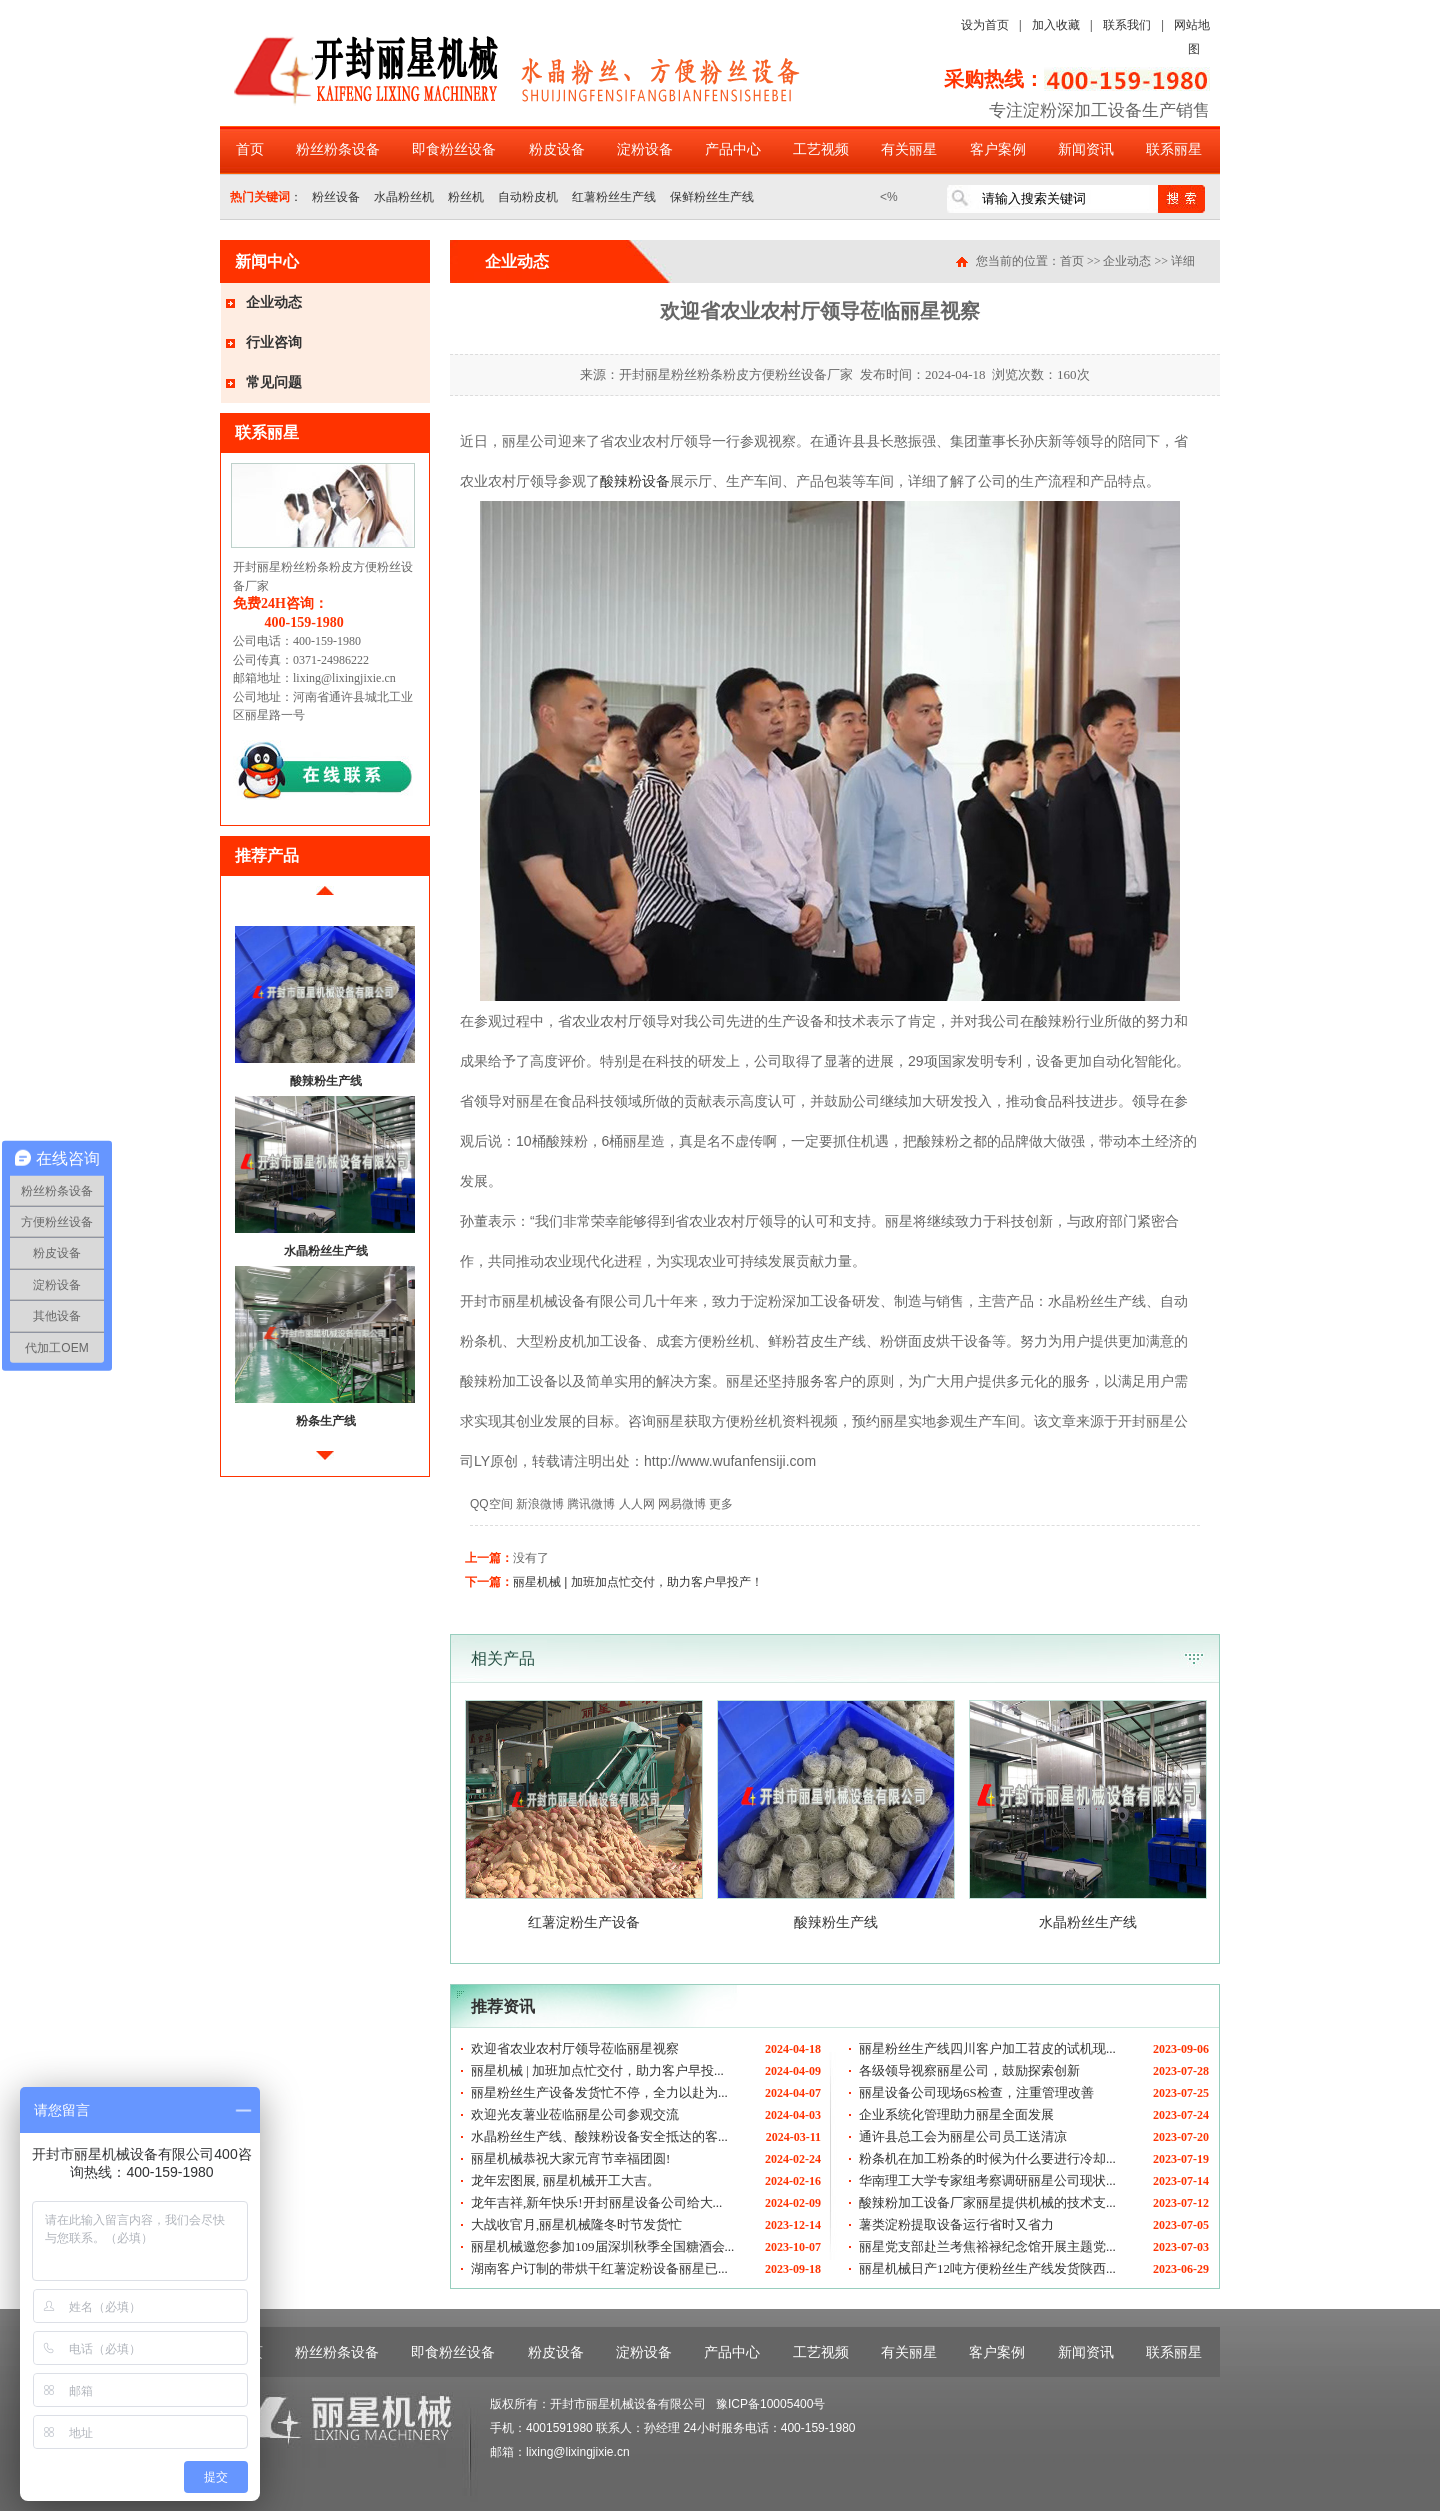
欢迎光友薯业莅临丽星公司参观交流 (575, 2114)
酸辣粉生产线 (326, 1081)
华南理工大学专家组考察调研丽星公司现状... (987, 2180)
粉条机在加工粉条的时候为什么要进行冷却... (987, 2158)
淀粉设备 (645, 149)
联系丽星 (1174, 149)
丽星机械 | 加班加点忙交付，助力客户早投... (597, 2070)
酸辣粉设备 (635, 481)
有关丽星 (909, 149)
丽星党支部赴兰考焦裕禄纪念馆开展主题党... (987, 2246)
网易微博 (682, 1504)
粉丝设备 (336, 197)
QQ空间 (491, 1504)
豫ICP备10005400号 (770, 2404)
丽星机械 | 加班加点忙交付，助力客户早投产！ (638, 1582)
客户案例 (998, 149)
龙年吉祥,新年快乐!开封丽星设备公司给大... (596, 2202)
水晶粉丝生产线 (326, 1251)
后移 (325, 1463)
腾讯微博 (591, 1504)
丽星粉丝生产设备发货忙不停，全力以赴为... (599, 2092)
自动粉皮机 (528, 197)
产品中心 (733, 149)
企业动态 (274, 302)
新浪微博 (540, 1504)
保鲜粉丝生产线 (712, 197)
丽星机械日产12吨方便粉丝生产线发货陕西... (987, 2268)
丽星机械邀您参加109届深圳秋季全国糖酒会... (602, 2246)
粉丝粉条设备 (338, 149)
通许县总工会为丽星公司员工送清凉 (963, 2136)
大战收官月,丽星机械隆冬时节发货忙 (576, 2224)
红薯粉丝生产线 (614, 197)
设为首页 (985, 25)
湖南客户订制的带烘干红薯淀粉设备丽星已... (599, 2268)
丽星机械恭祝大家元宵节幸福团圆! (570, 2158)
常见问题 (274, 382)
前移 (325, 898)
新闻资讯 (1086, 149)
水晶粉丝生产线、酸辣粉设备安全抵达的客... (599, 2136)
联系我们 (1127, 25)
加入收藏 (1056, 25)
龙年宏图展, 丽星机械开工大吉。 (565, 2180)
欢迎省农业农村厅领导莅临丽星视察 (575, 2048)
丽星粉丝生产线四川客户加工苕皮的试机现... (987, 2048)
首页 (250, 149)
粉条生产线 (326, 1421)
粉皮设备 (557, 149)
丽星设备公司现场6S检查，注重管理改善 (976, 2092)
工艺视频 (821, 149)
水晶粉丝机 (404, 197)
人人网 (637, 1504)
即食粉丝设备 (454, 149)
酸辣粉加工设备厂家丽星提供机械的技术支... (987, 2202)
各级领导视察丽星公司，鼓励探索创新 (969, 2070)
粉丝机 (466, 197)
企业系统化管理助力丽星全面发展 (956, 2114)
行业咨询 (274, 342)
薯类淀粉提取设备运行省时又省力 (956, 2224)
